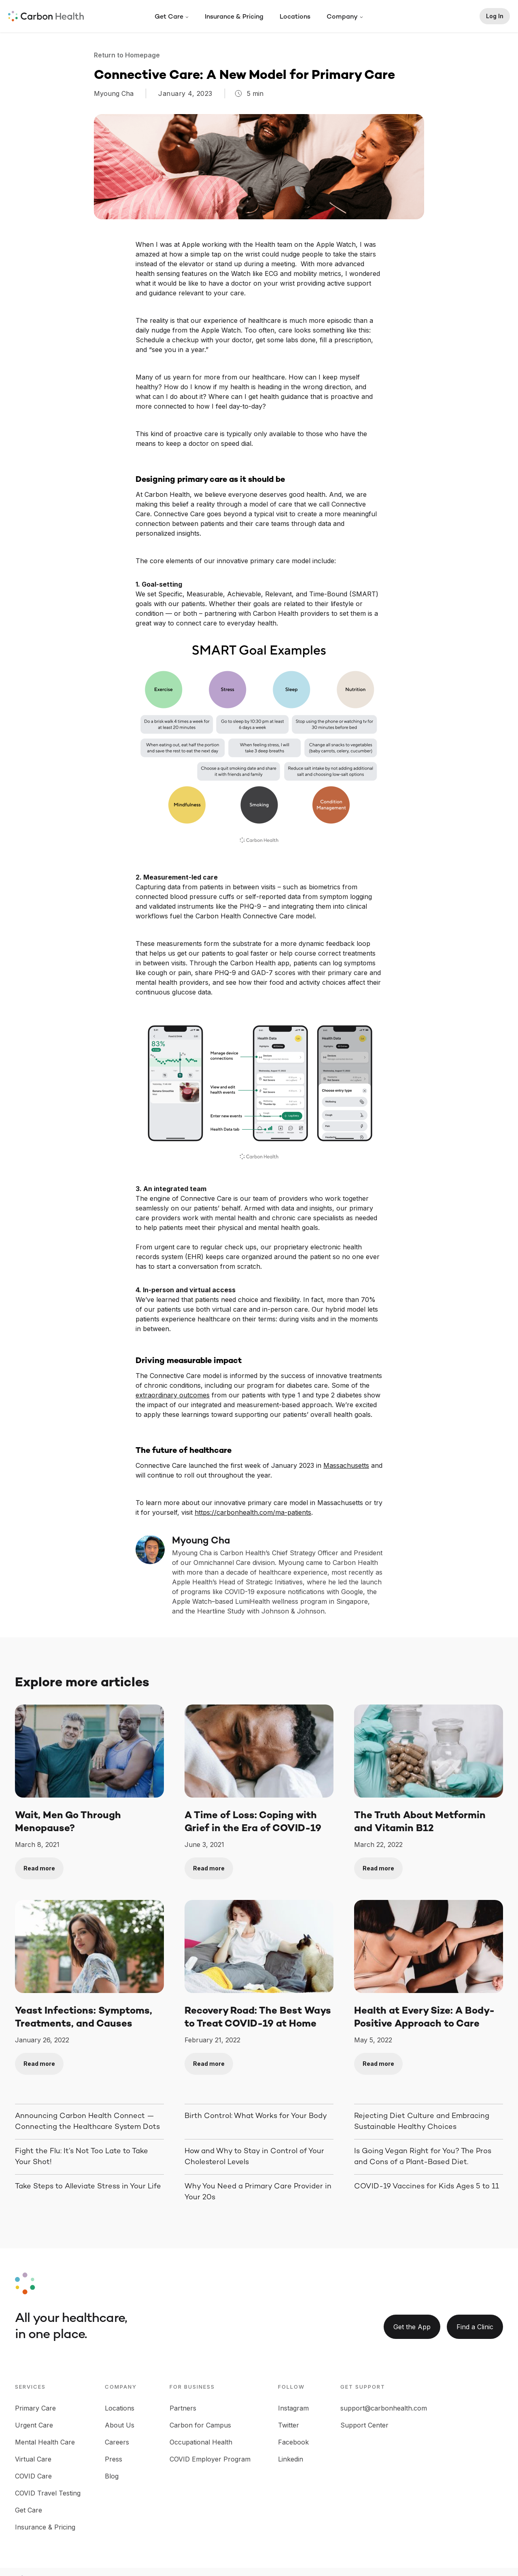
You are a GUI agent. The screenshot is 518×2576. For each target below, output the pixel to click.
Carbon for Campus (200, 2425)
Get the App (412, 2327)
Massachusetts (346, 1465)
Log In (494, 16)
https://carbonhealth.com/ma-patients (253, 1512)
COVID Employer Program (210, 2459)
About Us (119, 2425)
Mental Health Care (45, 2442)
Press (113, 2459)
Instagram (293, 2408)
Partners (183, 2408)
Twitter (288, 2425)
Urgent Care (34, 2425)
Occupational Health (201, 2442)
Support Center (364, 2425)
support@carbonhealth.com (383, 2408)
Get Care (28, 2510)
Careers (117, 2442)
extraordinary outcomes (173, 1395)
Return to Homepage (128, 55)
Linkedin (290, 2459)
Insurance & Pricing (234, 17)
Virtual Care (33, 2459)
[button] (172, 17)
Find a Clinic (474, 2327)
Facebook (293, 2442)
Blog (112, 2476)
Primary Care (35, 2408)
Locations (295, 17)
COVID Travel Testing (48, 2493)
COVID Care (33, 2476)
